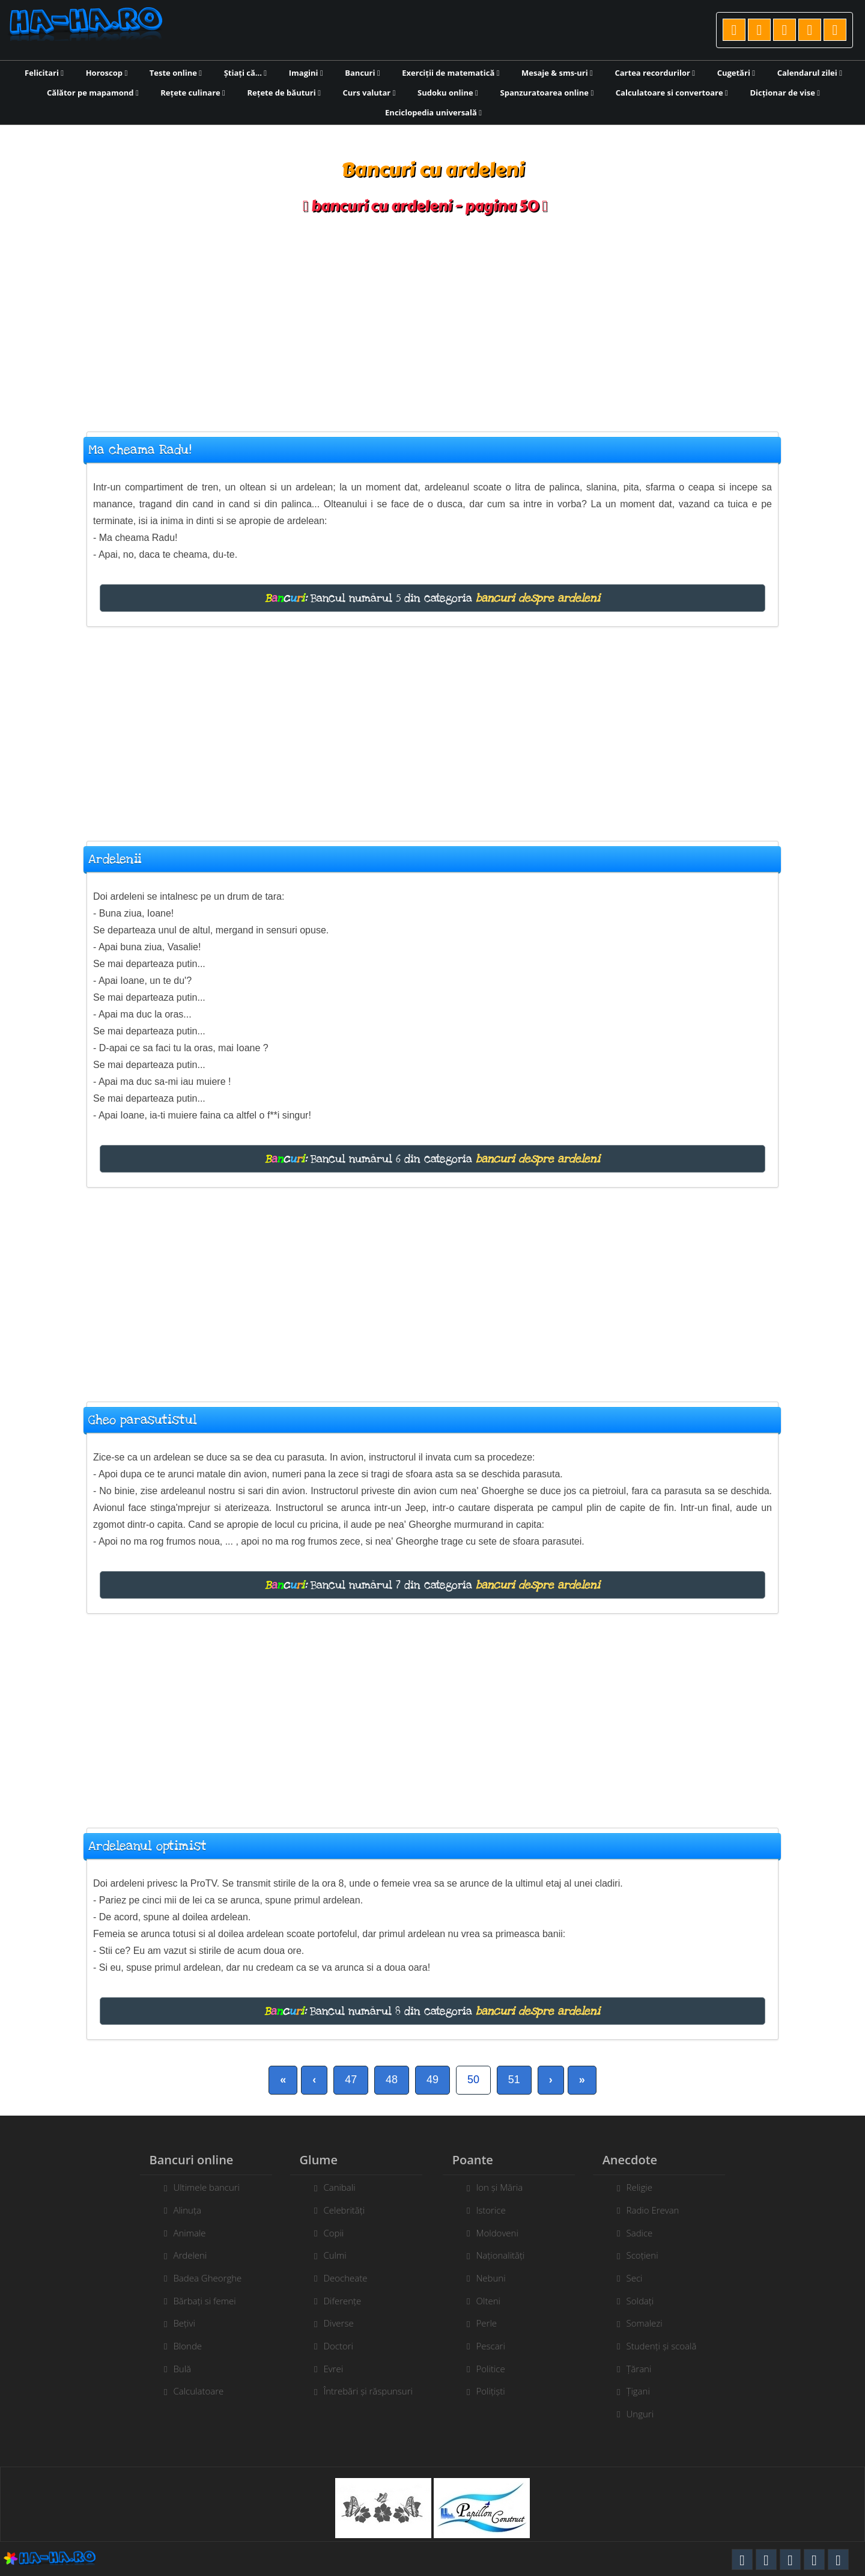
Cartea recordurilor (655, 72)
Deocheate (338, 2278)
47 (351, 2080)
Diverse (331, 2323)
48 (392, 2080)
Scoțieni (650, 2255)
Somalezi (652, 2323)
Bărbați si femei (197, 2301)
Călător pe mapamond (93, 92)
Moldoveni (505, 2233)
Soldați (647, 2301)
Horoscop (107, 72)
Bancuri (362, 72)
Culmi (327, 2255)
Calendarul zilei (809, 72)
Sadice (647, 2233)
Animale (182, 2233)
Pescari (498, 2346)
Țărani (646, 2369)
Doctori (331, 2346)
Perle (494, 2323)
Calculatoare (191, 2391)
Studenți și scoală (669, 2346)
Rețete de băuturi (283, 92)
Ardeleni (182, 2255)
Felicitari (44, 72)
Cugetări (736, 72)
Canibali (332, 2187)
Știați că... (245, 72)
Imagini (306, 72)
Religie (647, 2187)
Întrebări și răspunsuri (360, 2391)
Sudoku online (447, 92)
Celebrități (336, 2210)
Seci (642, 2278)
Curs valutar (369, 92)
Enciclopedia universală (433, 112)
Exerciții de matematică (450, 72)
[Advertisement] (432, 317)
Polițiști (498, 2391)
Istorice (498, 2210)
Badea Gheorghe (200, 2278)
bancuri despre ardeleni (538, 598)
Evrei (326, 2369)
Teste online (176, 72)
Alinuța (179, 2210)
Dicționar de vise (785, 92)
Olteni (496, 2301)
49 (432, 2080)
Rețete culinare (192, 92)
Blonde (180, 2346)
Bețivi (176, 2323)
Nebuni (498, 2278)
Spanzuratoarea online (547, 92)
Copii (326, 2233)
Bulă (175, 2369)
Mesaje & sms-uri (557, 72)
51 (514, 2080)
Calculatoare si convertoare (672, 92)
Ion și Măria (507, 2187)
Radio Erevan (660, 2210)
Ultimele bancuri (199, 2187)
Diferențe (335, 2301)
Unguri (647, 2414)
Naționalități (508, 2255)
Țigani (645, 2391)
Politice (498, 2369)
